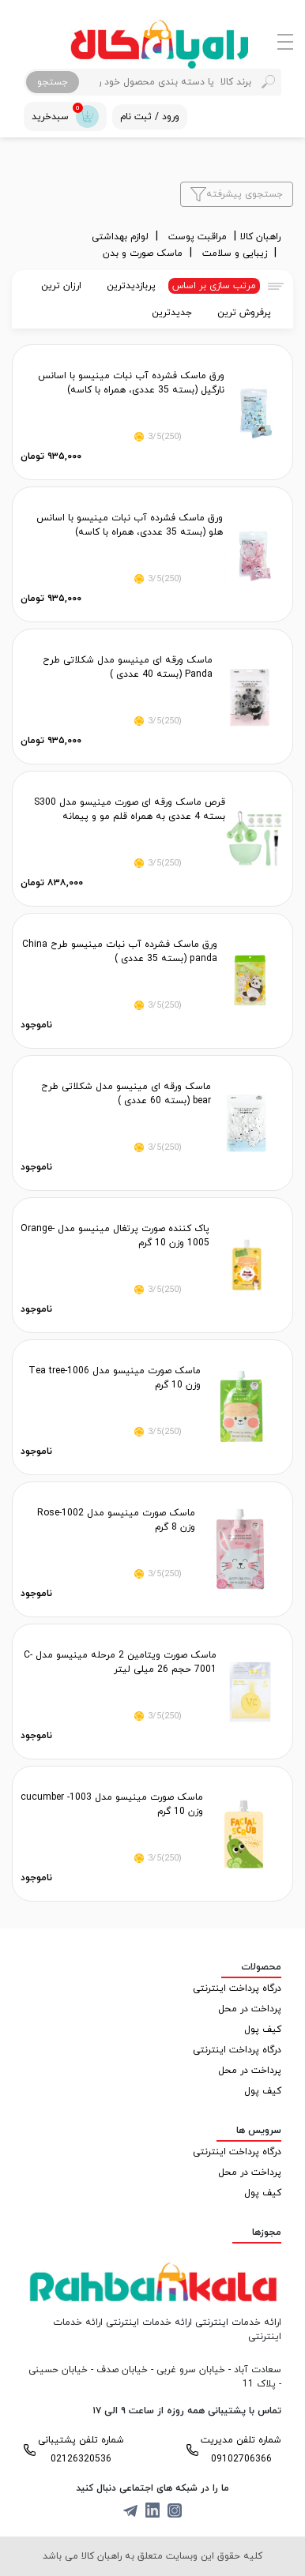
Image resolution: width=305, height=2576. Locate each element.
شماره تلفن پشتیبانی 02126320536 (81, 2449)
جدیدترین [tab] (172, 312)
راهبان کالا (260, 237)
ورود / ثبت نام (149, 117)
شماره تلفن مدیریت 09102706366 (241, 2449)
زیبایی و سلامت (236, 253)
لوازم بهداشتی (122, 237)
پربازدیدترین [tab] (131, 286)
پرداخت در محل (249, 2009)
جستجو (52, 82)
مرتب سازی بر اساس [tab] (214, 286)
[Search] (179, 82)
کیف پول (262, 2029)
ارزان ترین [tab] (61, 286)
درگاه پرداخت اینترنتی (237, 1988)
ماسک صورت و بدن (144, 253)
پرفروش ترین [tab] (244, 312)
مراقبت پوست (199, 237)
